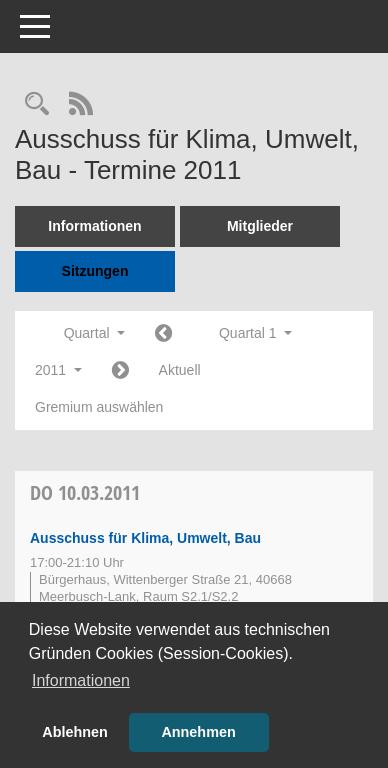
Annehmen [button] (198, 732)
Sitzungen (95, 271)
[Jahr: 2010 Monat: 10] (163, 334)
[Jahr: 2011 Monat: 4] (120, 371)
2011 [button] (58, 370)
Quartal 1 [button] (255, 333)
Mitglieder (260, 226)
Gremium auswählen (99, 407)
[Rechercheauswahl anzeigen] (37, 105)
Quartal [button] (94, 333)
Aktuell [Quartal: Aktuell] (180, 370)
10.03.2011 (85, 492)
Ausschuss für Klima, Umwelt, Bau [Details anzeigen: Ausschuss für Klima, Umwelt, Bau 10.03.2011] (145, 538)
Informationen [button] (81, 680)
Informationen (94, 226)
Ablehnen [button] (75, 732)
